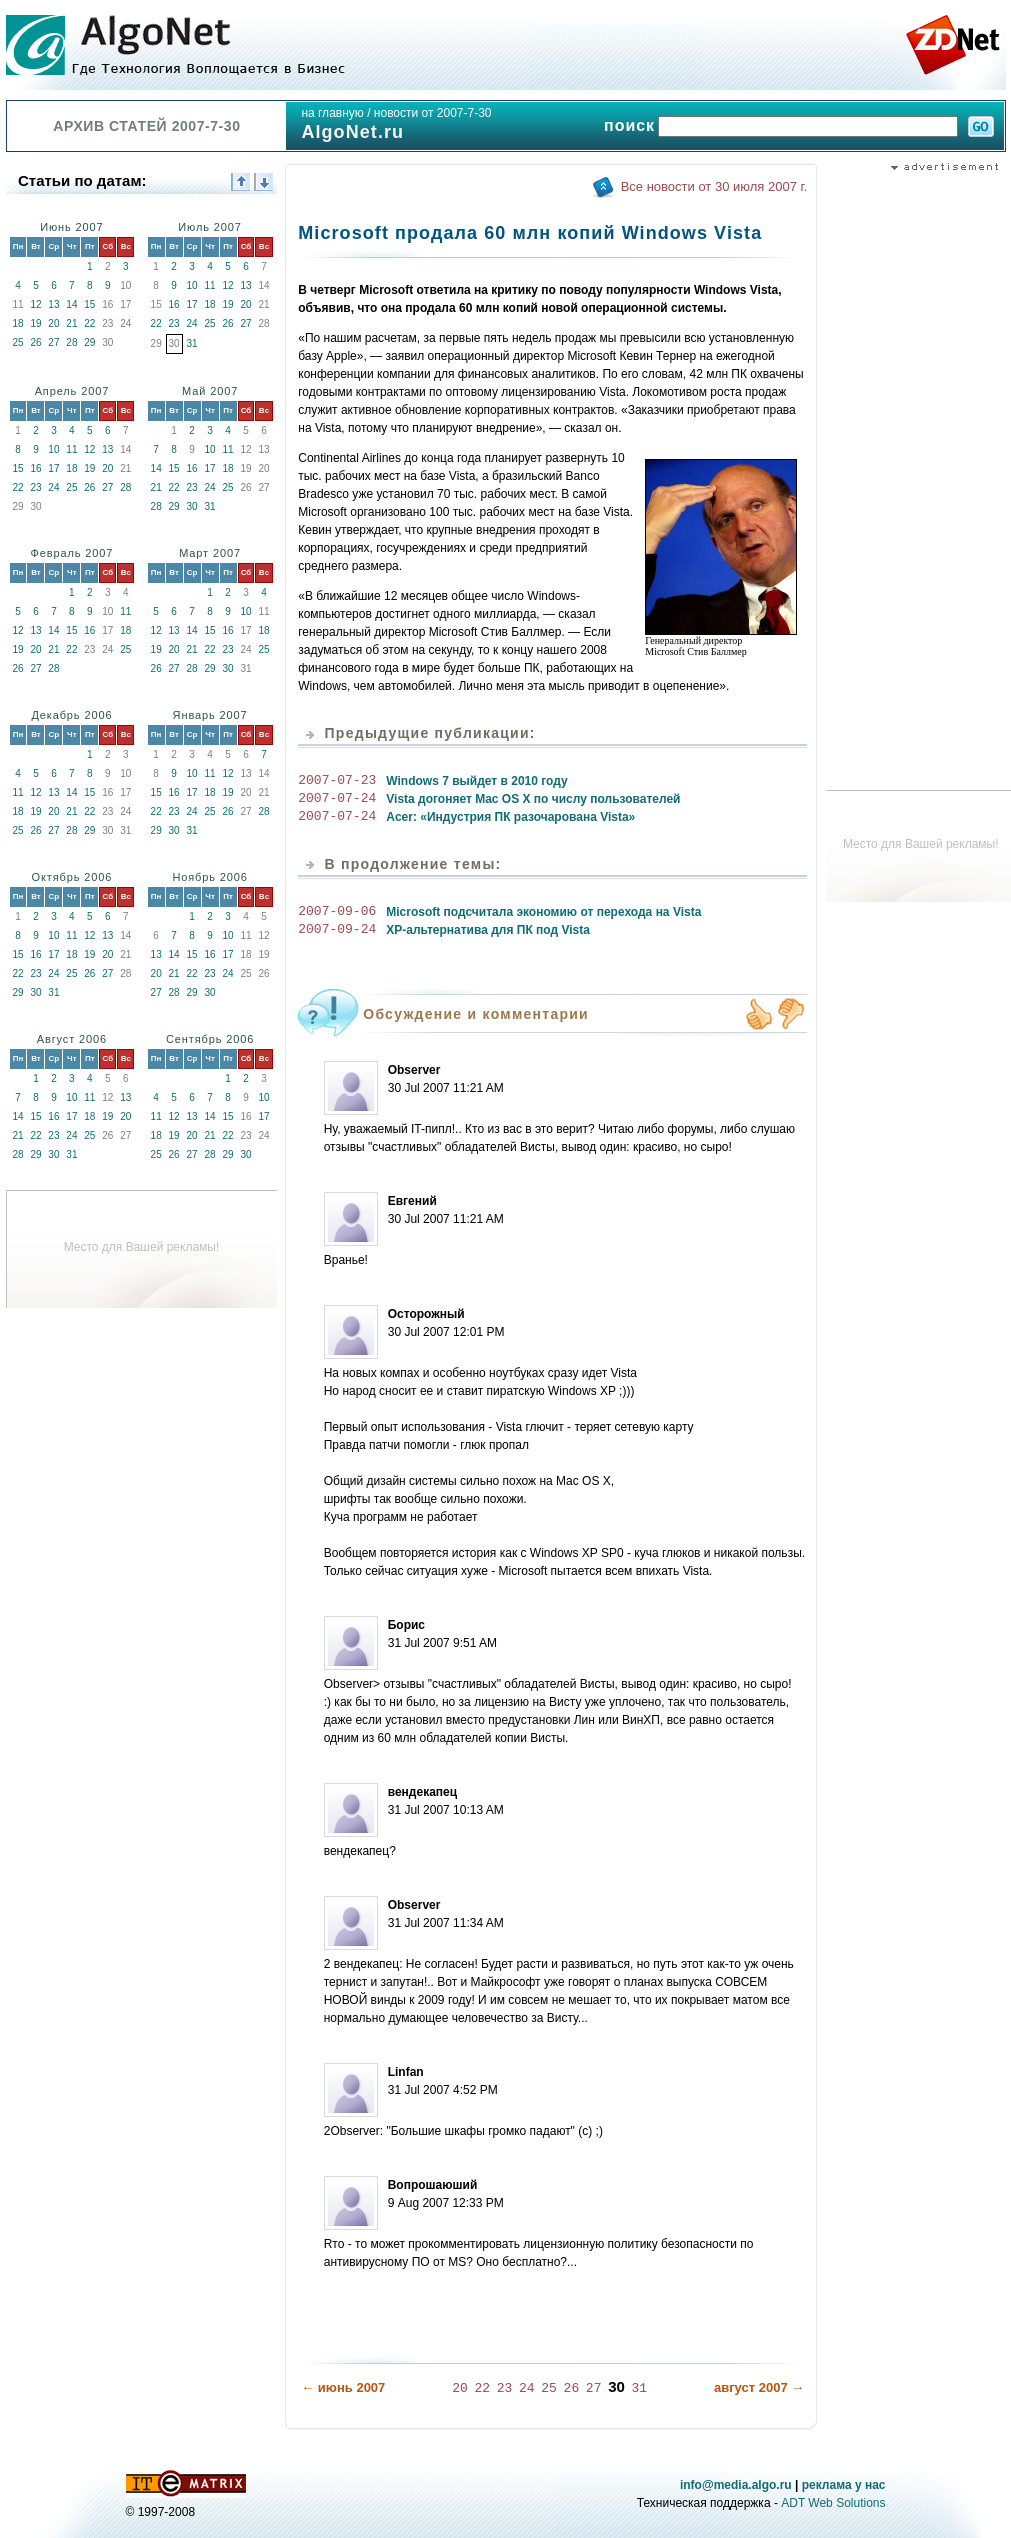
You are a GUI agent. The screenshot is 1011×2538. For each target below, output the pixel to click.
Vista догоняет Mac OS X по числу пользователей (533, 799)
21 (71, 323)
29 (89, 342)
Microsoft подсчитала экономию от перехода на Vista (543, 912)
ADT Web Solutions (833, 2502)
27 (53, 342)
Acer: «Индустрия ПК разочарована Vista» (510, 817)
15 (89, 304)
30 (192, 506)
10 (192, 285)
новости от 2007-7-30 (433, 113)
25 (17, 342)
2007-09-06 (337, 912)
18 (17, 323)
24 (192, 323)
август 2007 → (759, 2386)
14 (71, 304)
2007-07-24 (337, 799)
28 (71, 342)
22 (89, 323)
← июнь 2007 (343, 2386)
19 (35, 323)
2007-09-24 (337, 930)
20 (53, 323)
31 (192, 343)
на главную (332, 113)
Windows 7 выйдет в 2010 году (476, 781)
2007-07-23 (337, 781)
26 (35, 342)
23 (174, 323)
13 (53, 304)
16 (174, 304)
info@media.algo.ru (736, 2484)
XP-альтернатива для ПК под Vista (488, 930)
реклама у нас (844, 2484)
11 (209, 285)
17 (192, 304)
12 (35, 304)
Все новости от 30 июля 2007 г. (714, 186)
